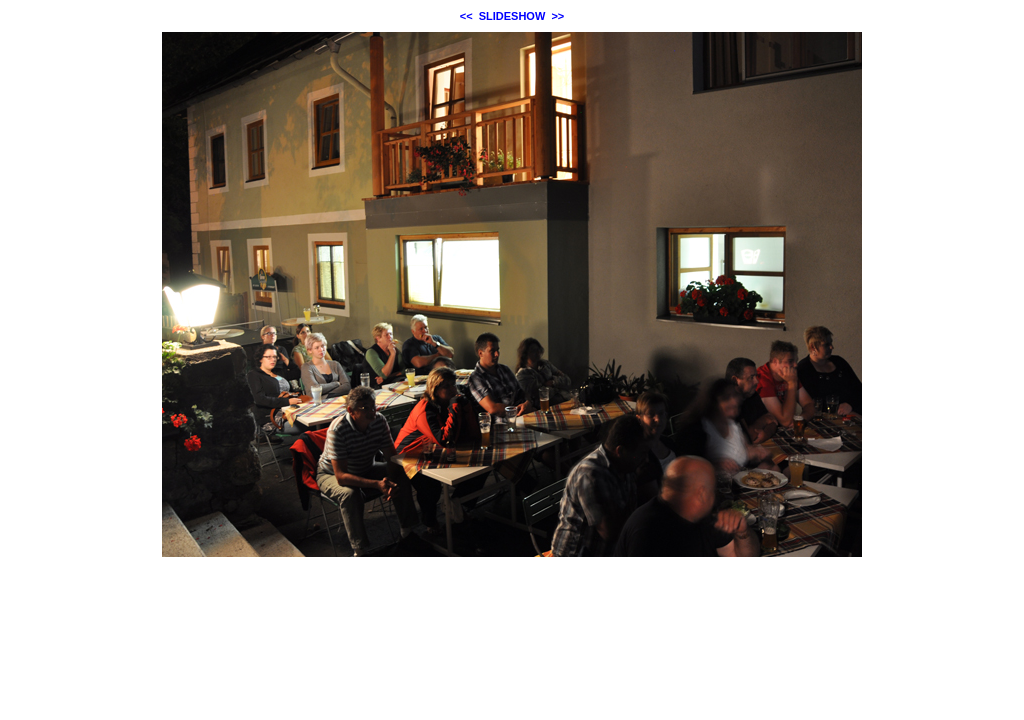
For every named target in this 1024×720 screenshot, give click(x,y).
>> (557, 16)
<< (466, 16)
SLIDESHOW (512, 16)
